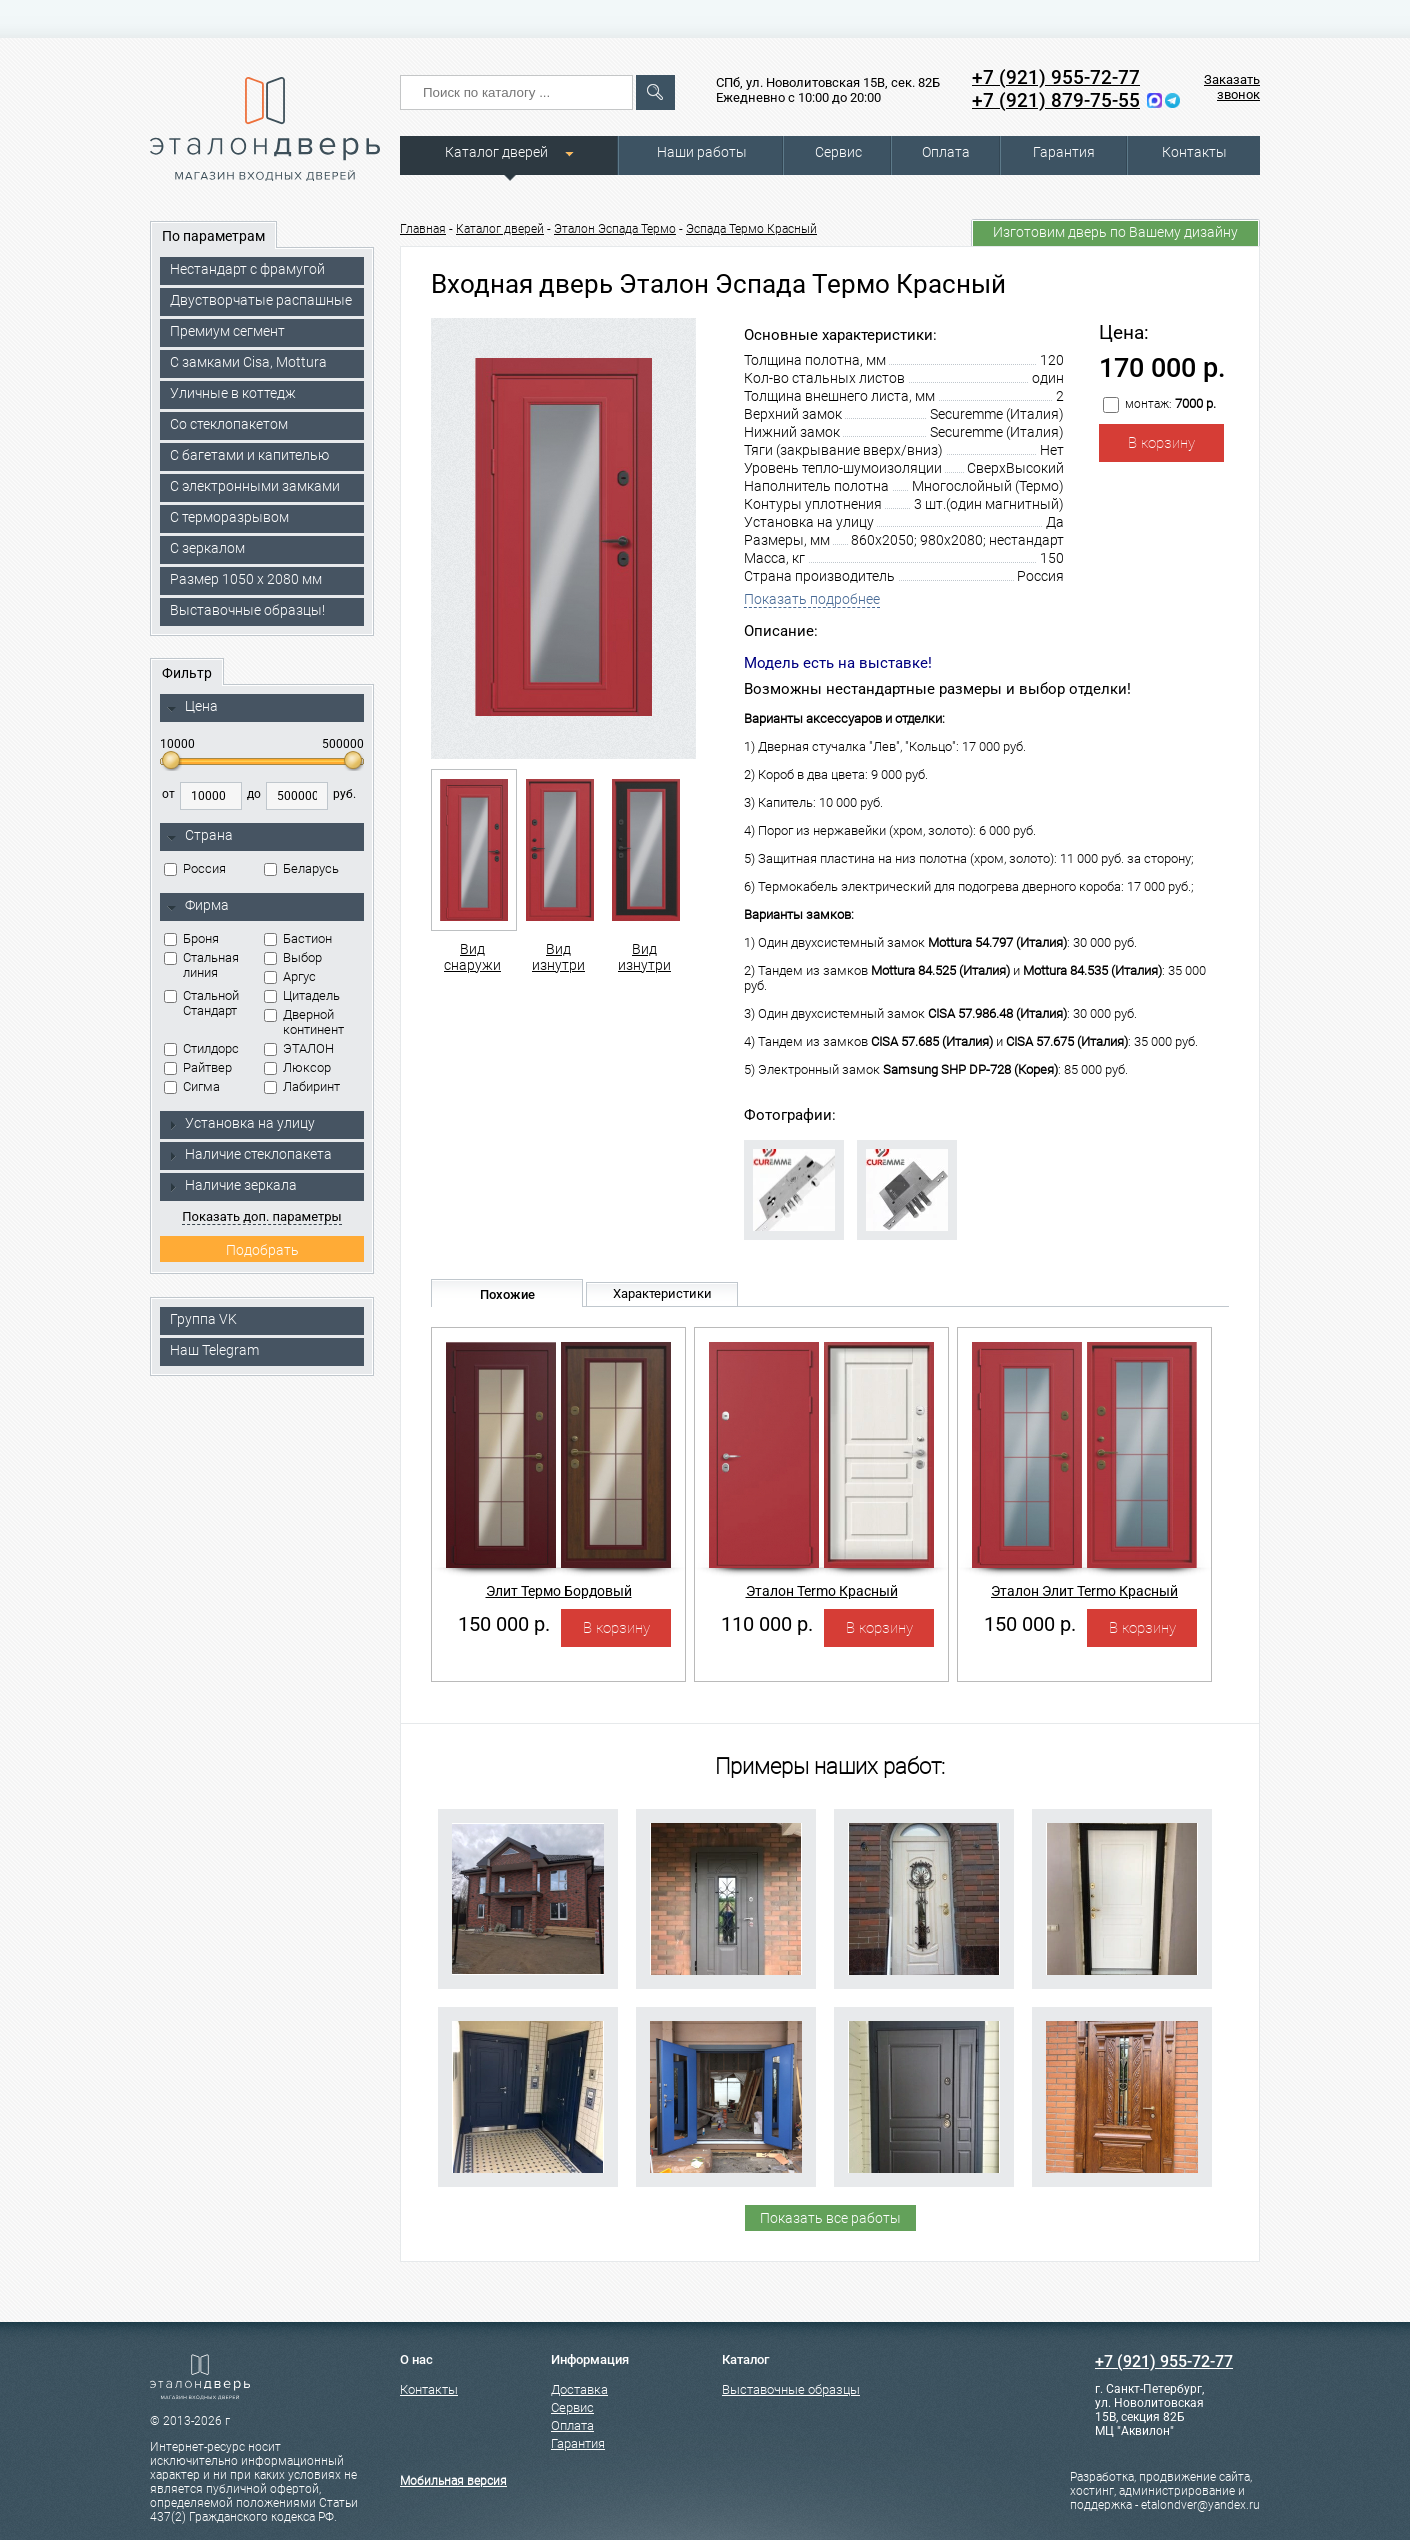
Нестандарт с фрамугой (247, 269)
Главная (423, 229)
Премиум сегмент (227, 331)
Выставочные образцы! (247, 610)
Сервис (838, 152)
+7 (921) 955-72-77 (1056, 77)
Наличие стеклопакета (249, 1154)
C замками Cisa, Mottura (248, 362)
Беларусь (301, 868)
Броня (191, 938)
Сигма (192, 1086)
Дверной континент (304, 1022)
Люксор (297, 1067)
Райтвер (198, 1067)
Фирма (198, 906)
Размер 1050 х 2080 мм (246, 579)
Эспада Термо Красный (751, 229)
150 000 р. (504, 1624)
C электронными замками (255, 486)
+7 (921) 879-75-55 (1056, 100)
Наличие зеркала (232, 1185)
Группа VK (203, 1319)
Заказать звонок (1232, 87)
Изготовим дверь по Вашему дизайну (1115, 232)
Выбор (293, 957)
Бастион (298, 938)
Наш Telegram (214, 1350)
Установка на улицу (241, 1123)
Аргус (290, 976)
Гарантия (1064, 152)
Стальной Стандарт (201, 1003)
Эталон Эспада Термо (615, 229)
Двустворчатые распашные (261, 300)
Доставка (579, 2389)
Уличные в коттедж (233, 393)
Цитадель (302, 995)
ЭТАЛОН (299, 1048)
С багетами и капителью (249, 455)
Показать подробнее (812, 599)
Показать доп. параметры (261, 1216)
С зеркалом (207, 548)
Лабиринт (302, 1086)
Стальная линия (201, 965)
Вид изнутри (558, 871)
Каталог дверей (496, 152)
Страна (200, 836)
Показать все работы (830, 2218)
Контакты (1194, 152)
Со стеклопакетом (229, 424)
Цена (192, 707)
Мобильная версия (453, 2481)
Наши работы (702, 152)
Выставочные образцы (791, 2389)
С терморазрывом (229, 517)
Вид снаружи (472, 871)
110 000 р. (767, 1624)
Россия (195, 868)
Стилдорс (201, 1048)
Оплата (946, 152)
